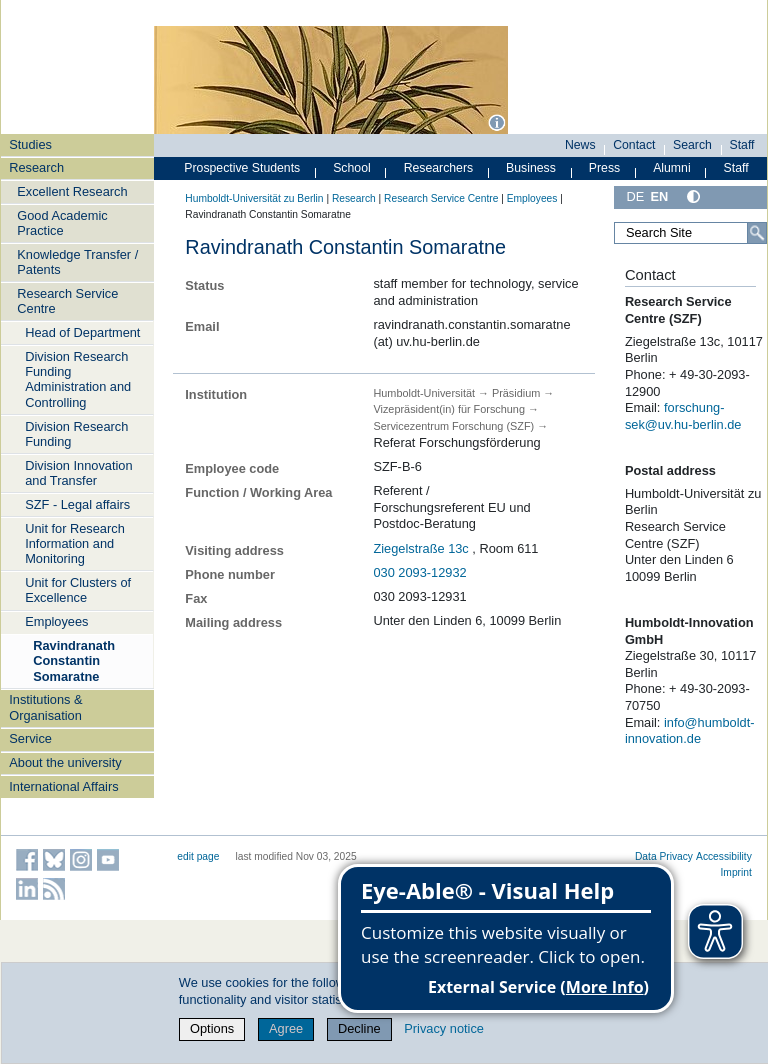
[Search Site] (690, 233)
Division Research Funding (76, 434)
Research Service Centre (67, 301)
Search (692, 145)
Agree (286, 1028)
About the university (65, 762)
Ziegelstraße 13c (420, 548)
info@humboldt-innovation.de (690, 731)
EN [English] (659, 196)
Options (212, 1028)
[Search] (757, 233)
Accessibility (724, 856)
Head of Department (82, 332)
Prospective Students (242, 168)
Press (604, 168)
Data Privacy (664, 856)
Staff (742, 145)
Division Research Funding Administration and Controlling (78, 379)
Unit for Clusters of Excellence (78, 590)
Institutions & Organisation (45, 707)
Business (531, 168)
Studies (30, 144)
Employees (56, 621)
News (580, 145)
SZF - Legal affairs (77, 504)
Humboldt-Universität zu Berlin (254, 198)
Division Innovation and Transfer (78, 473)
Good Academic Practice (62, 223)
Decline (359, 1028)
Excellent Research (72, 191)
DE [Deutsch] (635, 196)
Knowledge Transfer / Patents (77, 262)
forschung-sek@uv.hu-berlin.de (683, 416)
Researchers (439, 168)
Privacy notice (444, 1028)
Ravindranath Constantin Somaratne (74, 661)
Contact (634, 145)
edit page (198, 856)
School (352, 168)
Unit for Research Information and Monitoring (75, 544)
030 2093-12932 (419, 572)
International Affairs (63, 786)
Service (30, 738)
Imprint (736, 872)
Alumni (672, 168)
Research (36, 167)
